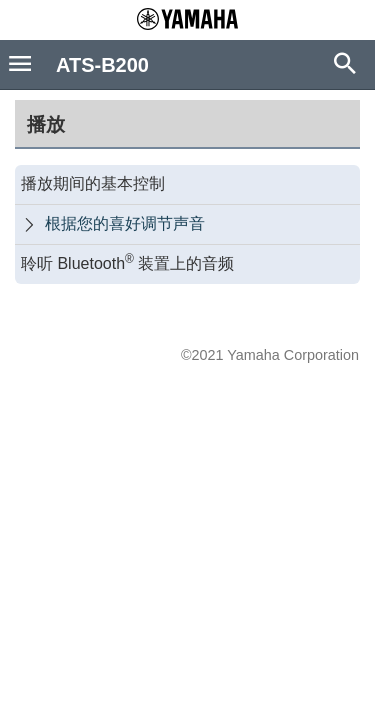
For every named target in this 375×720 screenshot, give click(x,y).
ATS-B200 (102, 65)
